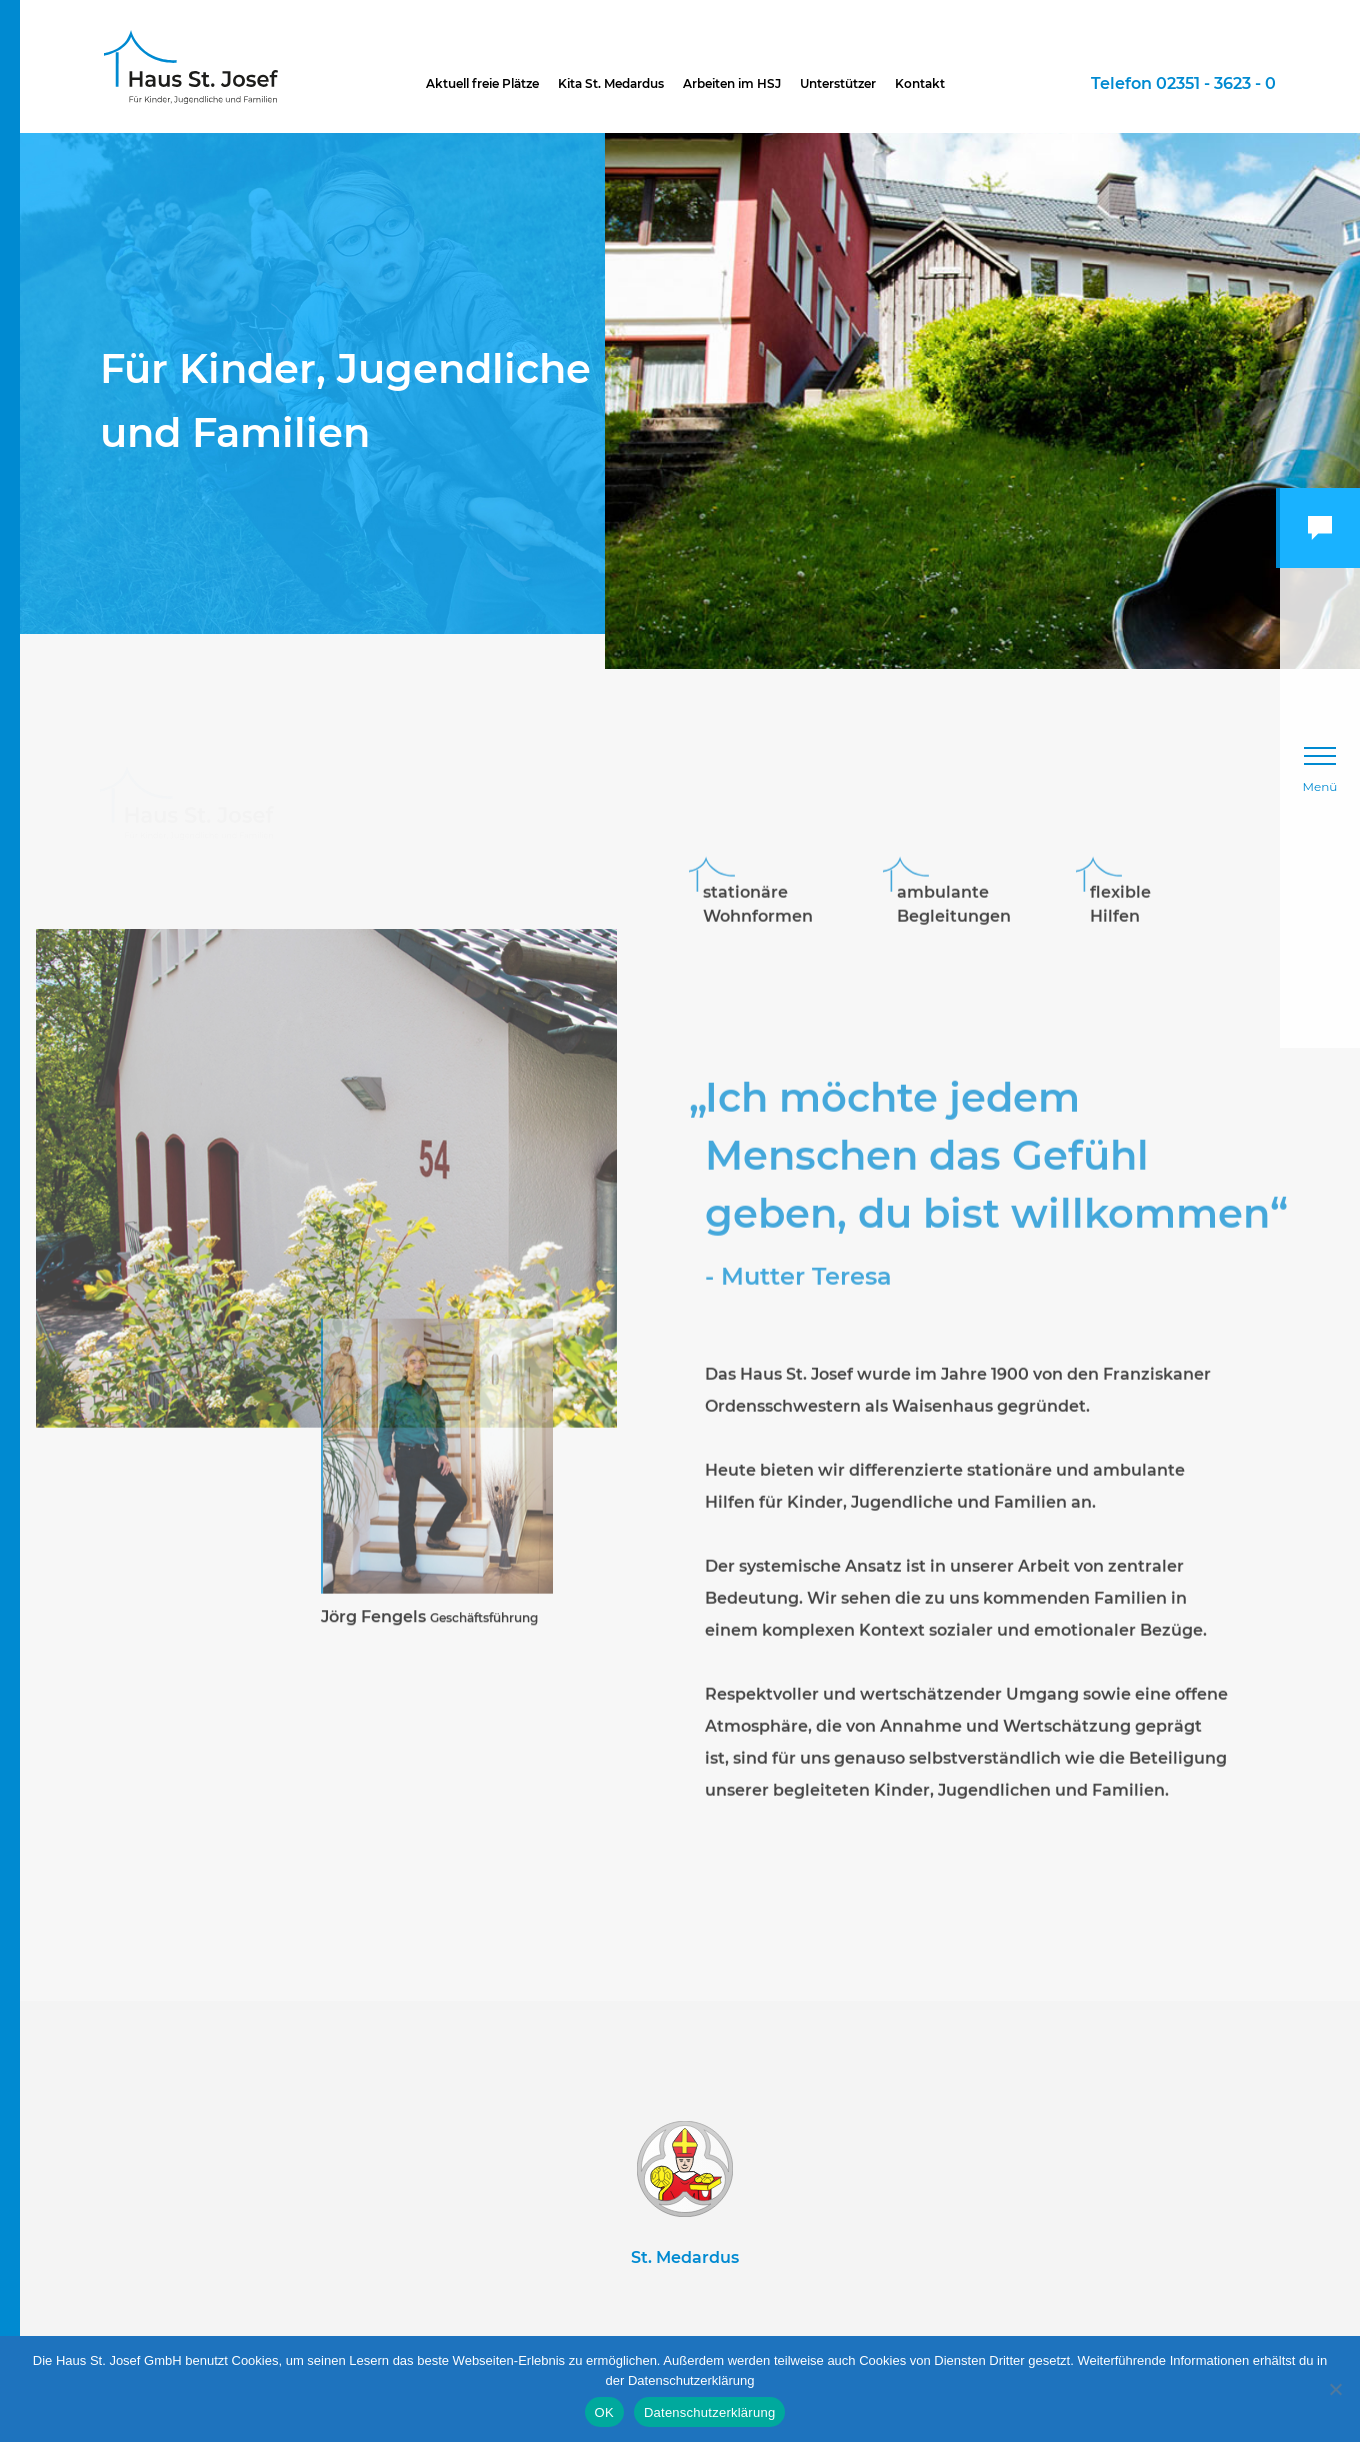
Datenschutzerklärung (709, 2412)
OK (604, 2412)
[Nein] (1335, 2389)
